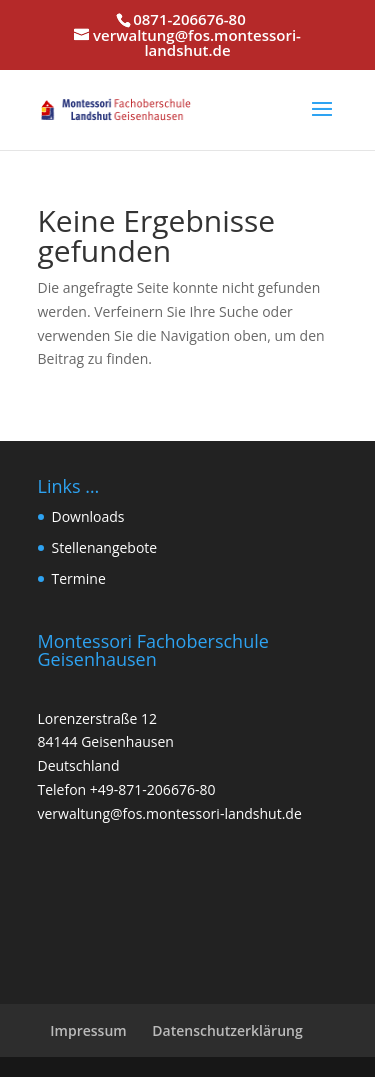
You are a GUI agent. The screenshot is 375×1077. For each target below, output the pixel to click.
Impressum (88, 1030)
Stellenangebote (105, 547)
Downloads (88, 516)
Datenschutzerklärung (227, 1030)
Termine (79, 578)
